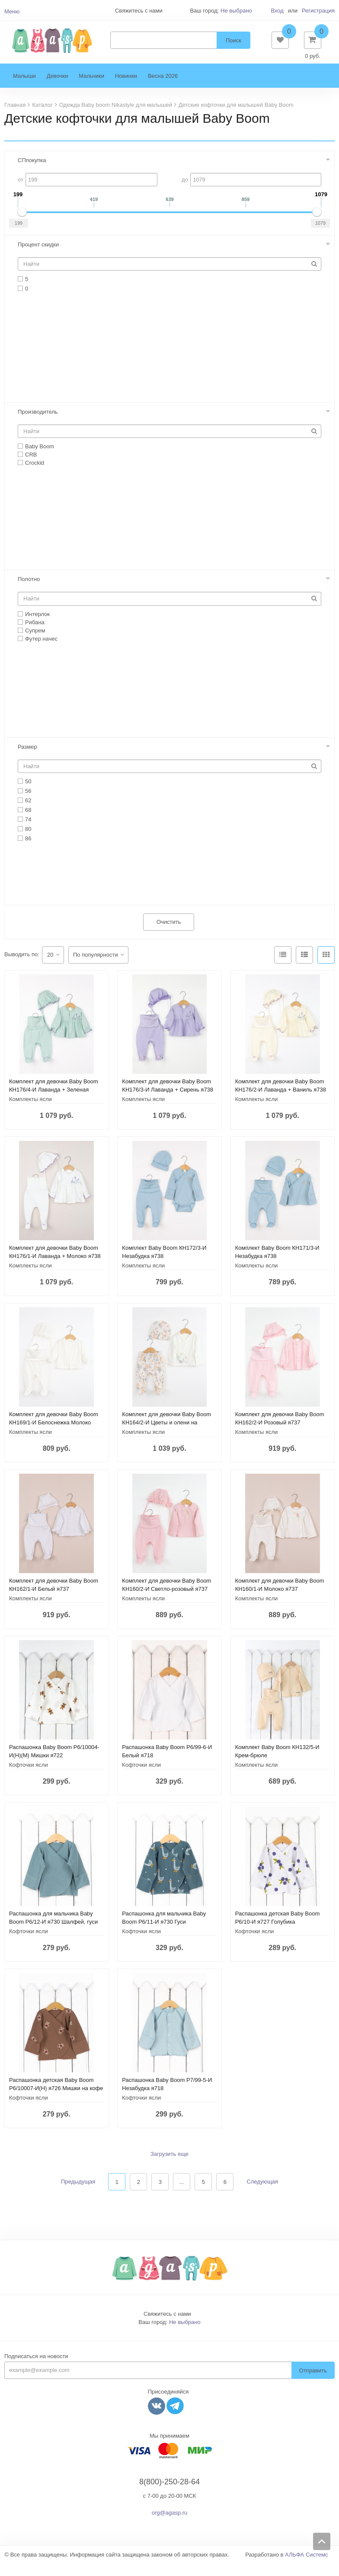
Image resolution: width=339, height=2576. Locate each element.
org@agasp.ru (170, 2525)
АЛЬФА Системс (306, 2567)
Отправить (313, 2383)
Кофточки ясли (28, 1778)
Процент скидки (38, 257)
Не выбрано (236, 10)
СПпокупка (32, 173)
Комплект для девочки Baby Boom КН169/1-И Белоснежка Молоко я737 (53, 1435)
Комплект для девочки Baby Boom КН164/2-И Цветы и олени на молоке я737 (166, 1435)
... (181, 2195)
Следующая (262, 2194)
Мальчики (91, 89)
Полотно (29, 592)
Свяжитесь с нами (167, 2327)
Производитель (38, 424)
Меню (11, 11)
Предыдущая (78, 2194)
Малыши (24, 89)
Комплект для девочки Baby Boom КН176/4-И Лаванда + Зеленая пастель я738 (53, 1102)
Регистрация (318, 10)
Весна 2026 (163, 89)
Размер (27, 760)
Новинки (126, 89)
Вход (277, 10)
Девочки (57, 89)
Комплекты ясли (30, 1112)
